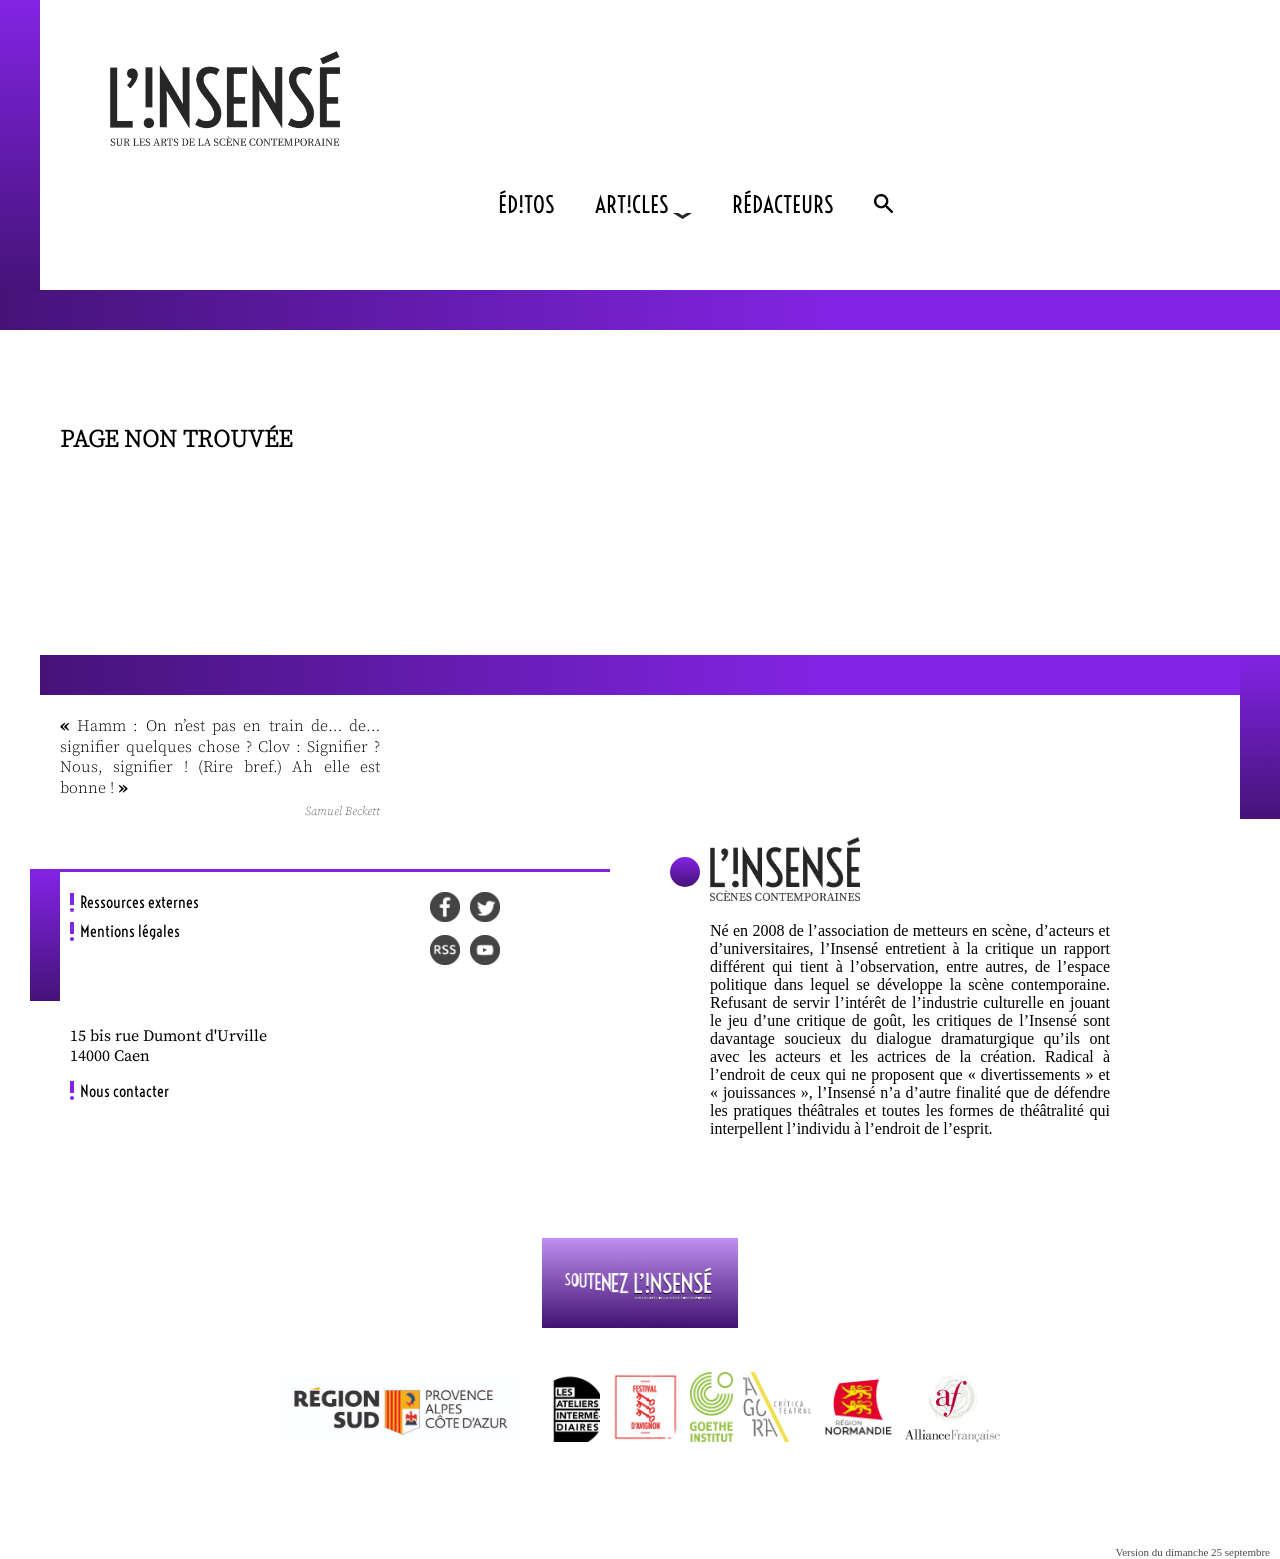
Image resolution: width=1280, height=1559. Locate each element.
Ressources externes (139, 902)
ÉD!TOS (526, 204)
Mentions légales (130, 931)
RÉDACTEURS (783, 204)
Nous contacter (124, 1091)
